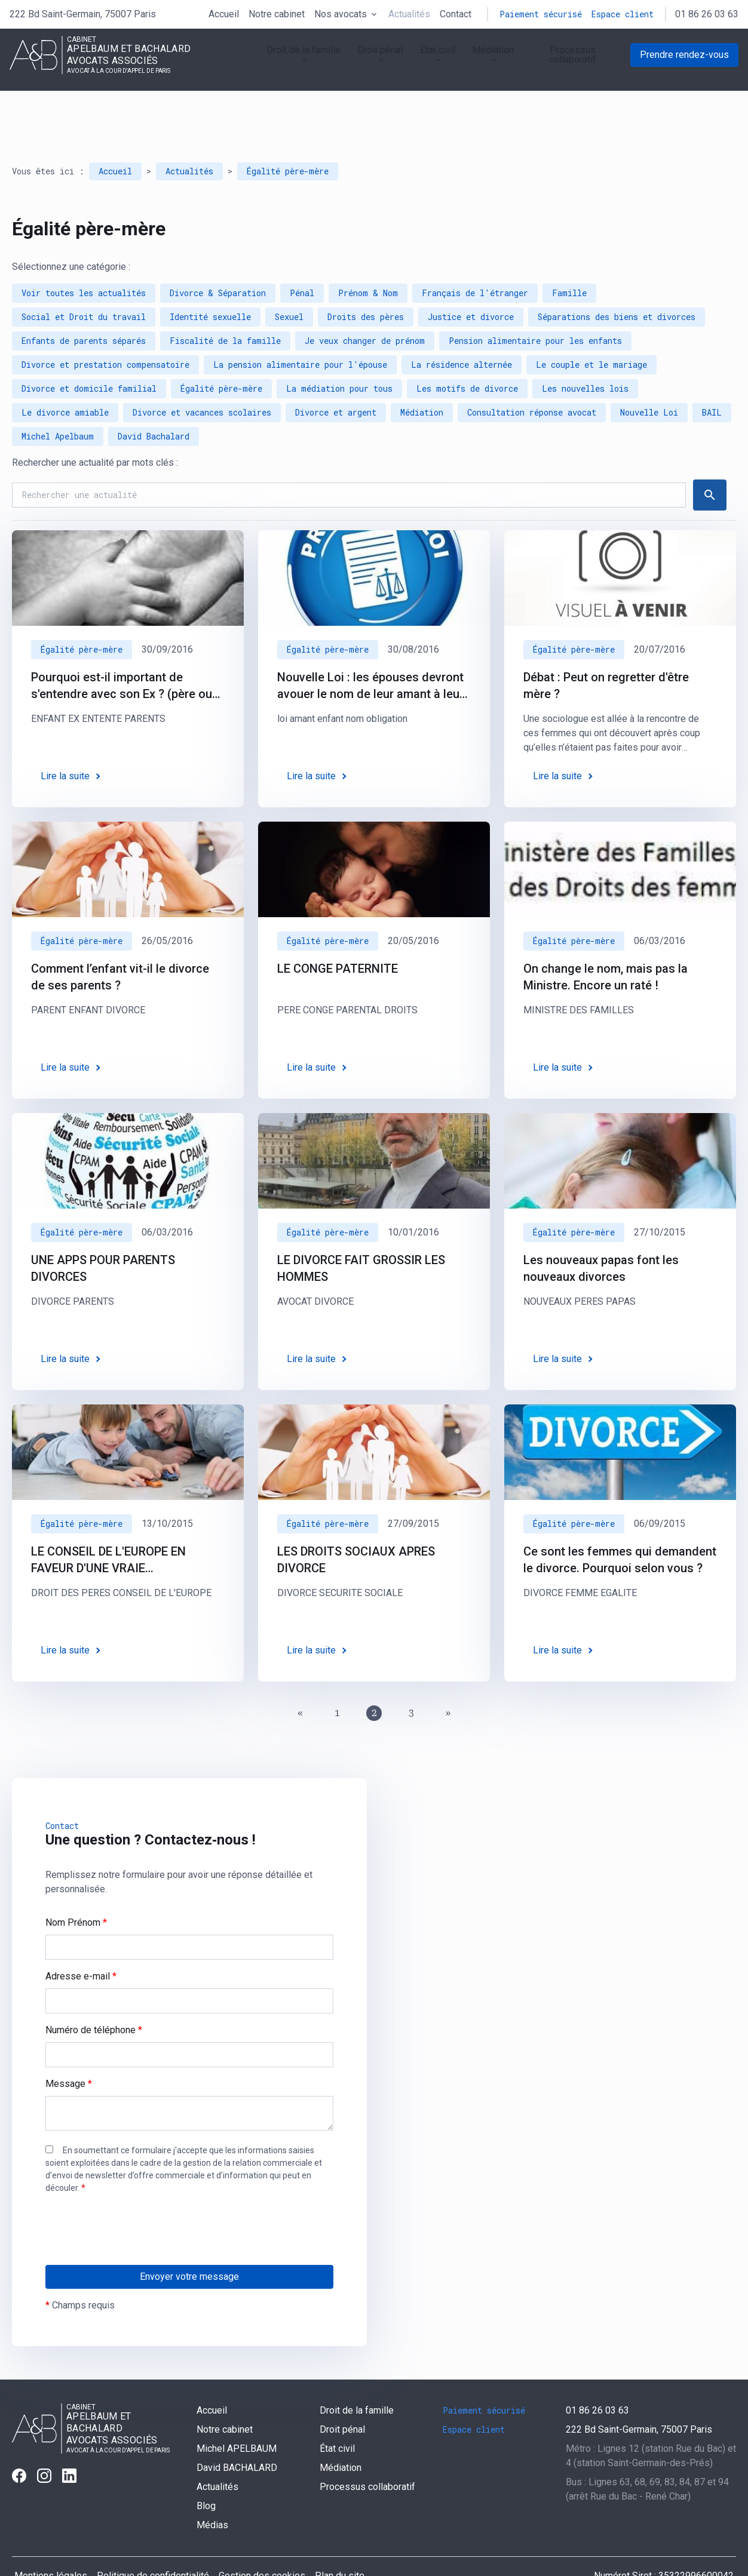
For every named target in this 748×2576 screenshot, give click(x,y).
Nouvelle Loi (649, 379)
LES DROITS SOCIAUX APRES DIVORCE (356, 1526)
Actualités (409, 14)
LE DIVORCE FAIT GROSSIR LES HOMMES (361, 1234)
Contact (455, 14)
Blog (206, 2472)
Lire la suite (65, 742)
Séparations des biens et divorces (616, 283)
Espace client (622, 14)
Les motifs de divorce (467, 355)
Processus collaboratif (570, 61)
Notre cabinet (277, 14)
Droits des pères (365, 283)
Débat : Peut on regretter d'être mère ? (606, 652)
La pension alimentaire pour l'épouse (300, 331)
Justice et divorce (471, 283)
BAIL (712, 379)
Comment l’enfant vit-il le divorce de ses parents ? (120, 943)
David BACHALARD (237, 2434)
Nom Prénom (76, 1889)
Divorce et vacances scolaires (202, 379)
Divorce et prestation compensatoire (105, 331)
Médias (212, 2491)
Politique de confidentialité (153, 2542)
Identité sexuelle (210, 283)
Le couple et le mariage (591, 331)
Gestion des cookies (262, 2542)
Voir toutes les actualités (84, 259)
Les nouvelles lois (585, 355)
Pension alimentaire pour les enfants (535, 307)
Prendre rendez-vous (684, 61)
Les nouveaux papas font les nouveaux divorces (601, 1234)
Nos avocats (340, 14)
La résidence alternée (461, 331)
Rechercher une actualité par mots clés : (95, 429)
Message (68, 2050)
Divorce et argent (335, 379)
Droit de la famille (277, 61)
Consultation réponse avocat (531, 379)
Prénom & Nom (368, 259)
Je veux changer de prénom (365, 307)
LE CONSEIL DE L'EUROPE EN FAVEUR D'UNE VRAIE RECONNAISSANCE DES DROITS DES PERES (117, 1527)
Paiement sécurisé (540, 14)
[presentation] (136, 2220)
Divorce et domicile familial (89, 355)
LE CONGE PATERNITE (337, 935)
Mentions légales (50, 2542)
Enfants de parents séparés (84, 307)
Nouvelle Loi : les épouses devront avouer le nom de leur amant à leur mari (370, 653)
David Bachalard (153, 402)
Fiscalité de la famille (225, 307)
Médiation (480, 61)
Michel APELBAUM (237, 2415)
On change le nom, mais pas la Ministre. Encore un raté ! (605, 943)
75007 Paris (83, 14)
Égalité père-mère (288, 137)
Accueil (224, 14)
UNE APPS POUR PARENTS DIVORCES (103, 1234)
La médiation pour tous (339, 355)
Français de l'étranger (475, 259)
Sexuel (289, 283)
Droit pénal (358, 61)
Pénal (302, 259)
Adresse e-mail (81, 1942)
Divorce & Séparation (218, 259)
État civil (420, 61)
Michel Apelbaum (58, 402)
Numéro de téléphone (93, 1996)
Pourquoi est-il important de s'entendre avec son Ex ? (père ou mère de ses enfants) (121, 653)
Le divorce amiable (65, 379)
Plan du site (339, 2542)
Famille (569, 259)
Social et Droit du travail (84, 283)
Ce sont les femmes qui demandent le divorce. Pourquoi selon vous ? (619, 1526)
